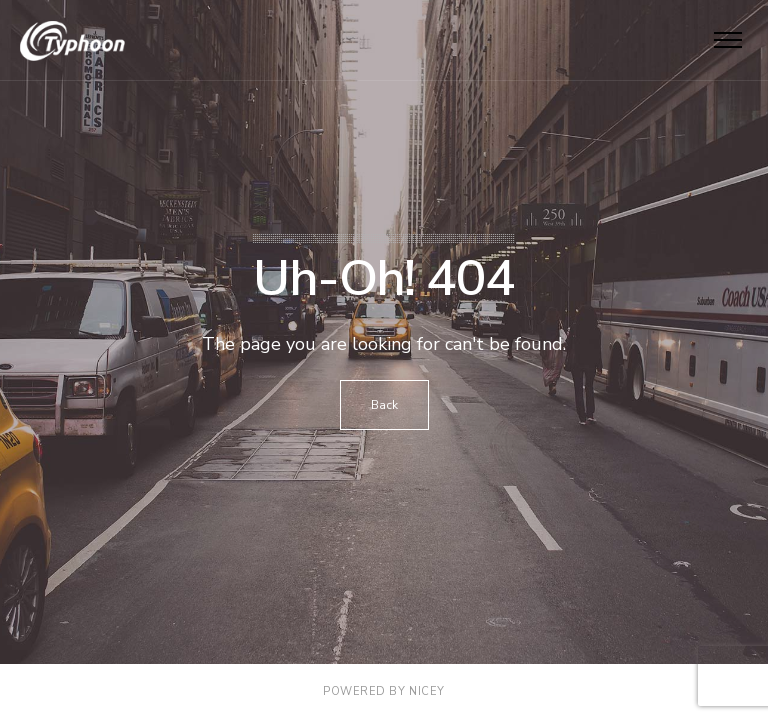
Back (384, 405)
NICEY (427, 691)
